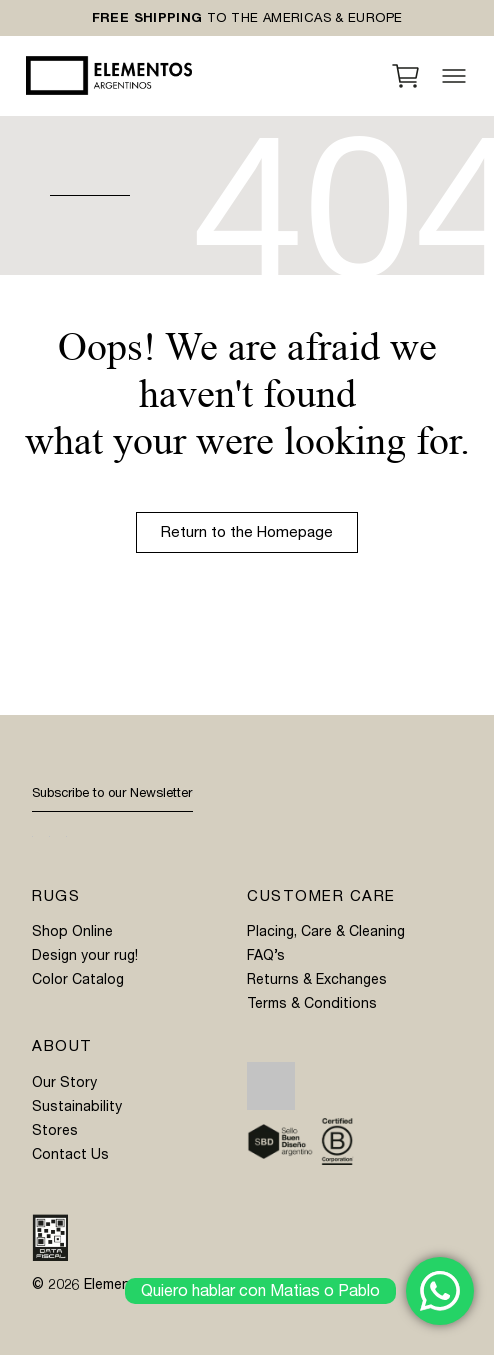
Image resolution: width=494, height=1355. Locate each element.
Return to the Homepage (247, 532)
